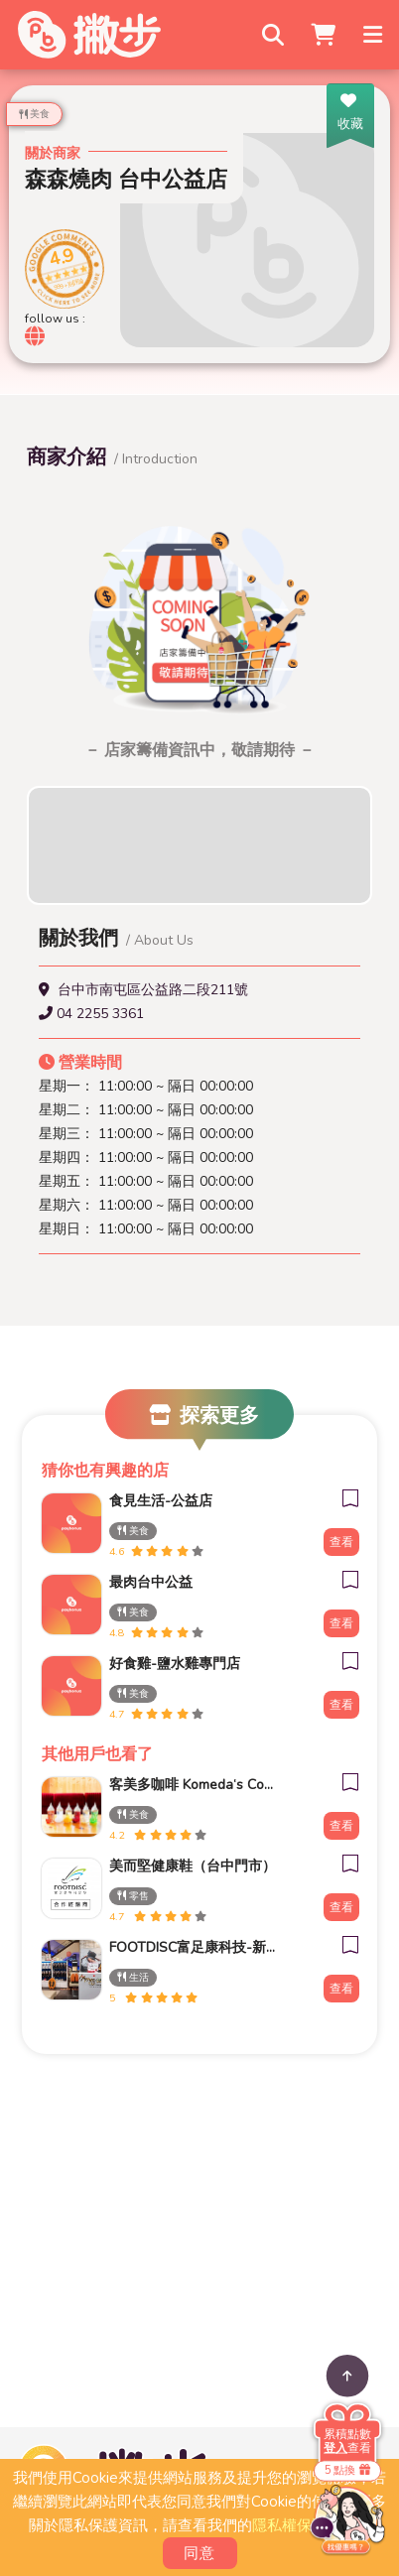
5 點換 (347, 2470)
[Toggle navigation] (373, 34)
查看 (341, 1542)
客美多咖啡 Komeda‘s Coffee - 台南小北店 (192, 1784)
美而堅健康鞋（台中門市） (192, 1866)
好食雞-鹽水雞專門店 (174, 1663)
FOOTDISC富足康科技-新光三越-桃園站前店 (192, 1947)
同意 (200, 2553)
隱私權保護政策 (304, 2525)
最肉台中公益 (151, 1582)
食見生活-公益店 (160, 1500)
